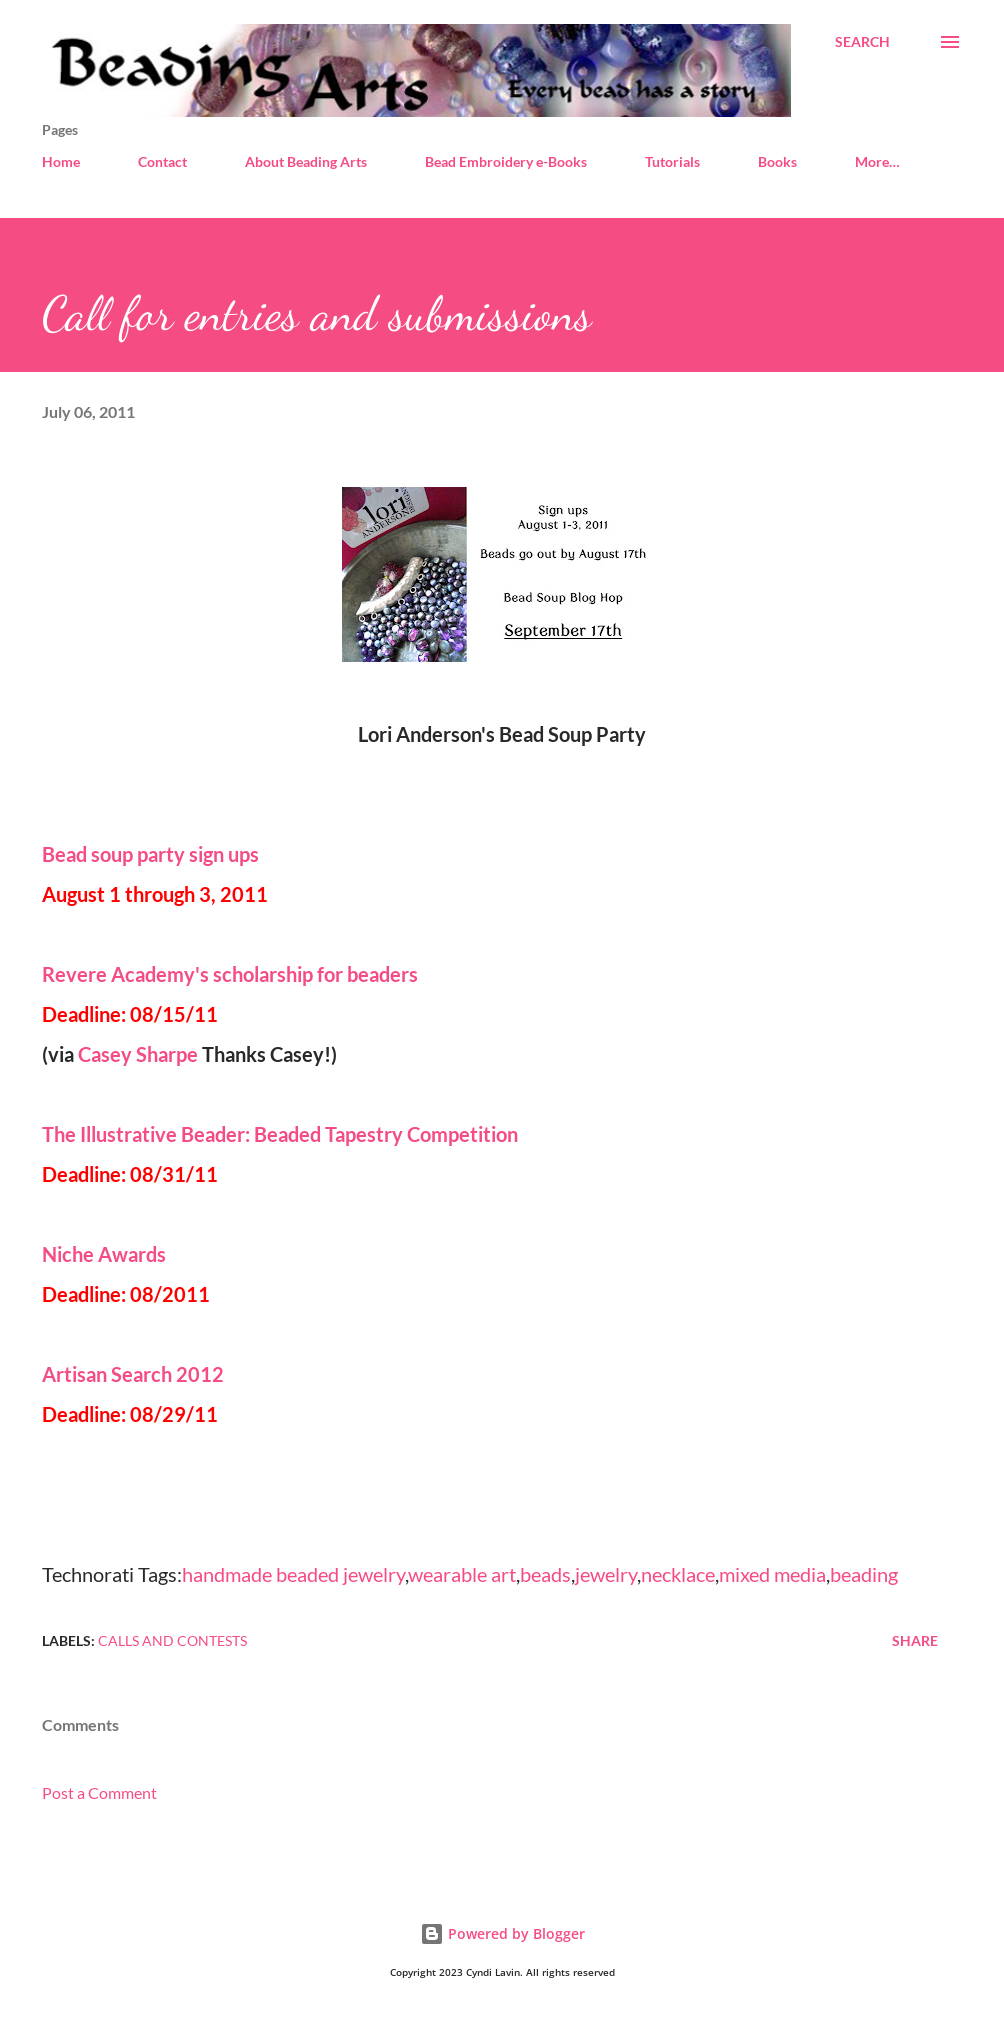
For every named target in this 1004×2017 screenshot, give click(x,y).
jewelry (606, 1574)
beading (864, 1574)
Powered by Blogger (502, 1933)
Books (777, 161)
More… (877, 161)
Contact (162, 161)
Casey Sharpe (140, 1054)
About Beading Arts (306, 161)
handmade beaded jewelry (293, 1574)
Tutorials (672, 161)
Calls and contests (172, 1640)
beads (545, 1574)
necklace (678, 1574)
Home (61, 161)
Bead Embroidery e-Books (506, 161)
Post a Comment (99, 1792)
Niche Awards (104, 1254)
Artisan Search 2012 (133, 1374)
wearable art (462, 1574)
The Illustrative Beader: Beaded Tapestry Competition (280, 1134)
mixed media (772, 1574)
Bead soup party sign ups (150, 854)
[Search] (862, 42)
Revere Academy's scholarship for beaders (234, 974)
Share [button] (915, 1640)
